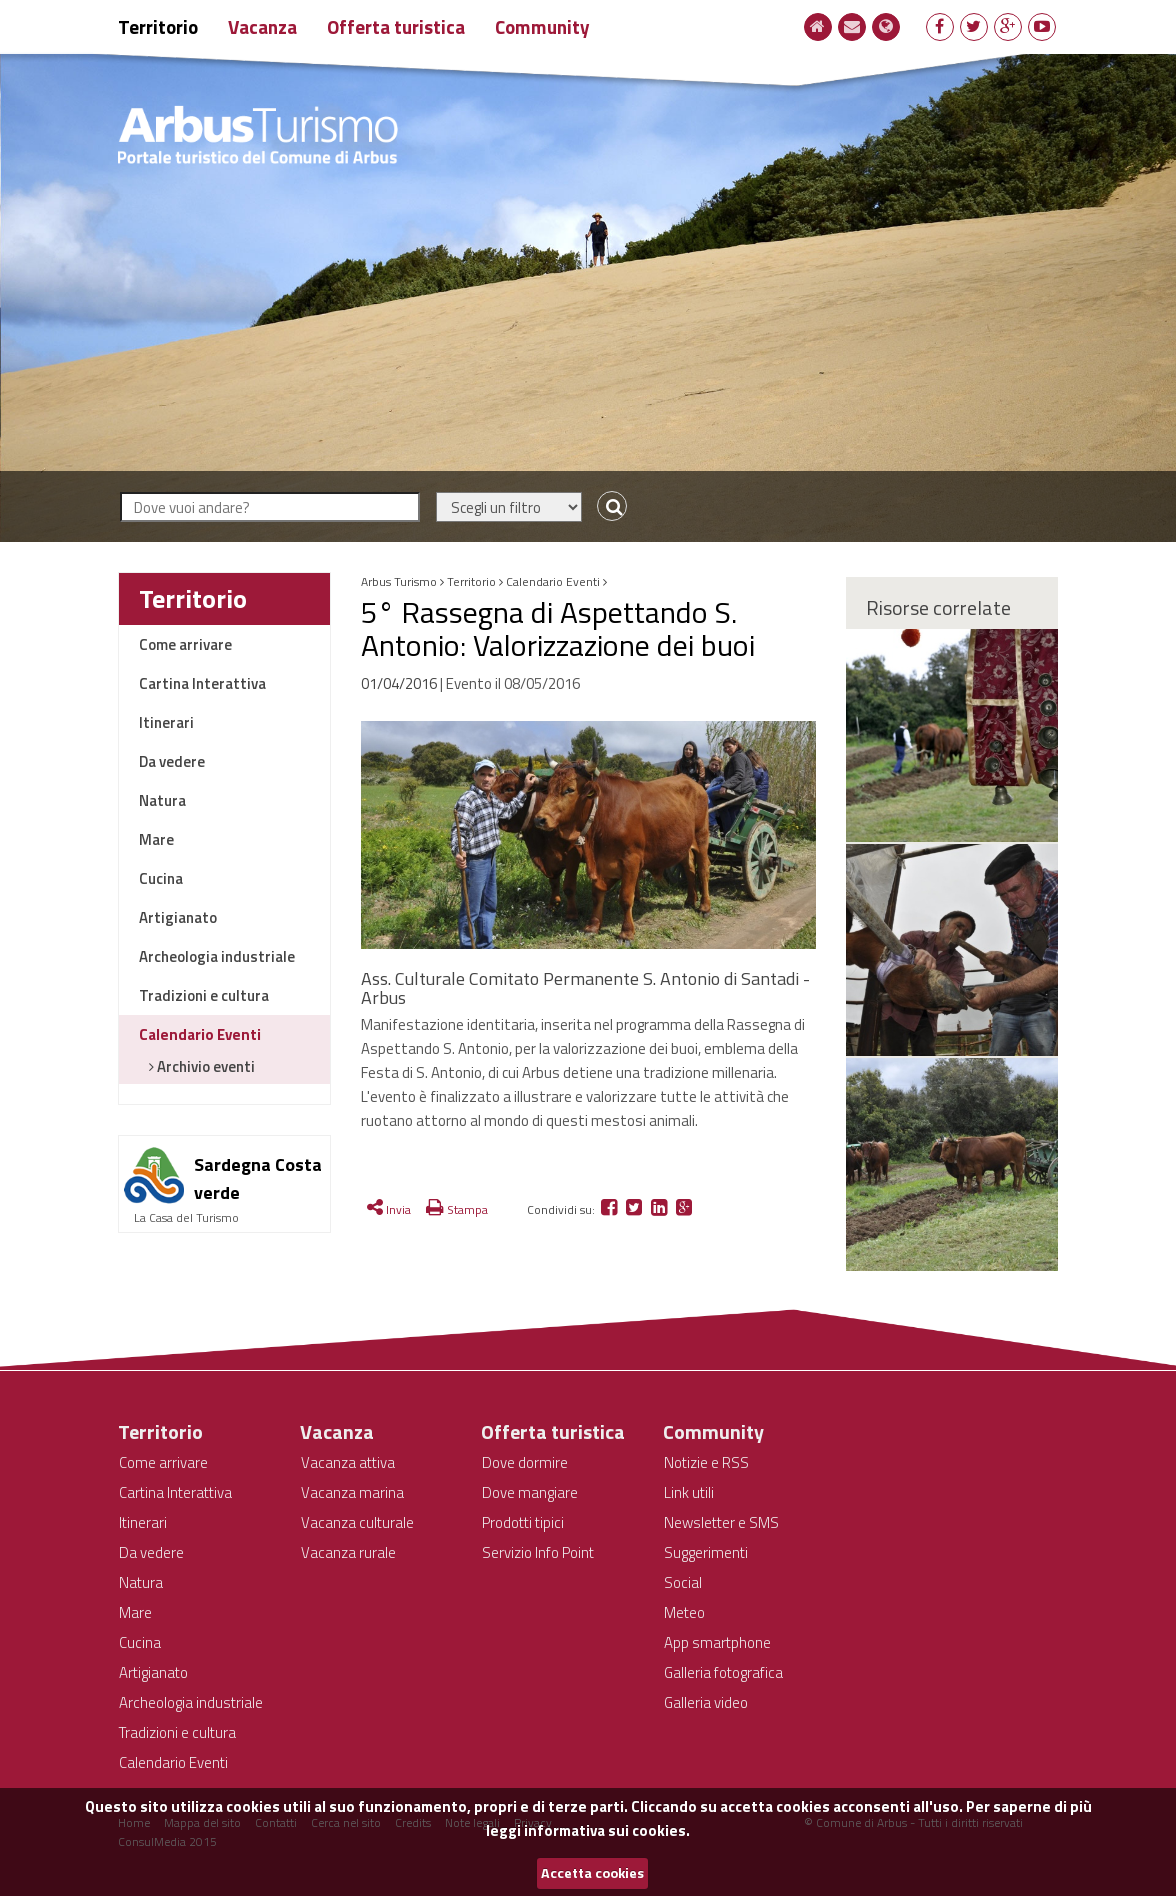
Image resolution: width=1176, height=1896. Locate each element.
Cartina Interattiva (202, 683)
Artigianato (178, 917)
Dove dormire (525, 1462)
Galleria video (706, 1702)
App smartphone (717, 1642)
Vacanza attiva (348, 1462)
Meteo (684, 1612)
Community (542, 26)
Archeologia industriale (217, 956)
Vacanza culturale (357, 1522)
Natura (162, 800)
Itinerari (166, 722)
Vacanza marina (352, 1492)
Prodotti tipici (523, 1522)
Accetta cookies (592, 1873)
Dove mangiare (530, 1492)
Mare (156, 839)
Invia (389, 1209)
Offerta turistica (396, 26)
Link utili (689, 1492)
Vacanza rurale (348, 1552)
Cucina (161, 878)
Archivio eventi (204, 1066)
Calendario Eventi (200, 1034)
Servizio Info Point (538, 1552)
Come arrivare (185, 644)
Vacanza (262, 26)
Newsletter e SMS (721, 1522)
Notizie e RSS (706, 1462)
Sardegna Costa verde (258, 1179)
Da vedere (172, 761)
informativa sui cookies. (607, 1830)
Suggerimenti (706, 1552)
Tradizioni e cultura (204, 995)
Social (683, 1582)
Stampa (457, 1209)
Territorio (158, 26)
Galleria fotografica (723, 1672)
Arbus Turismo (399, 581)
